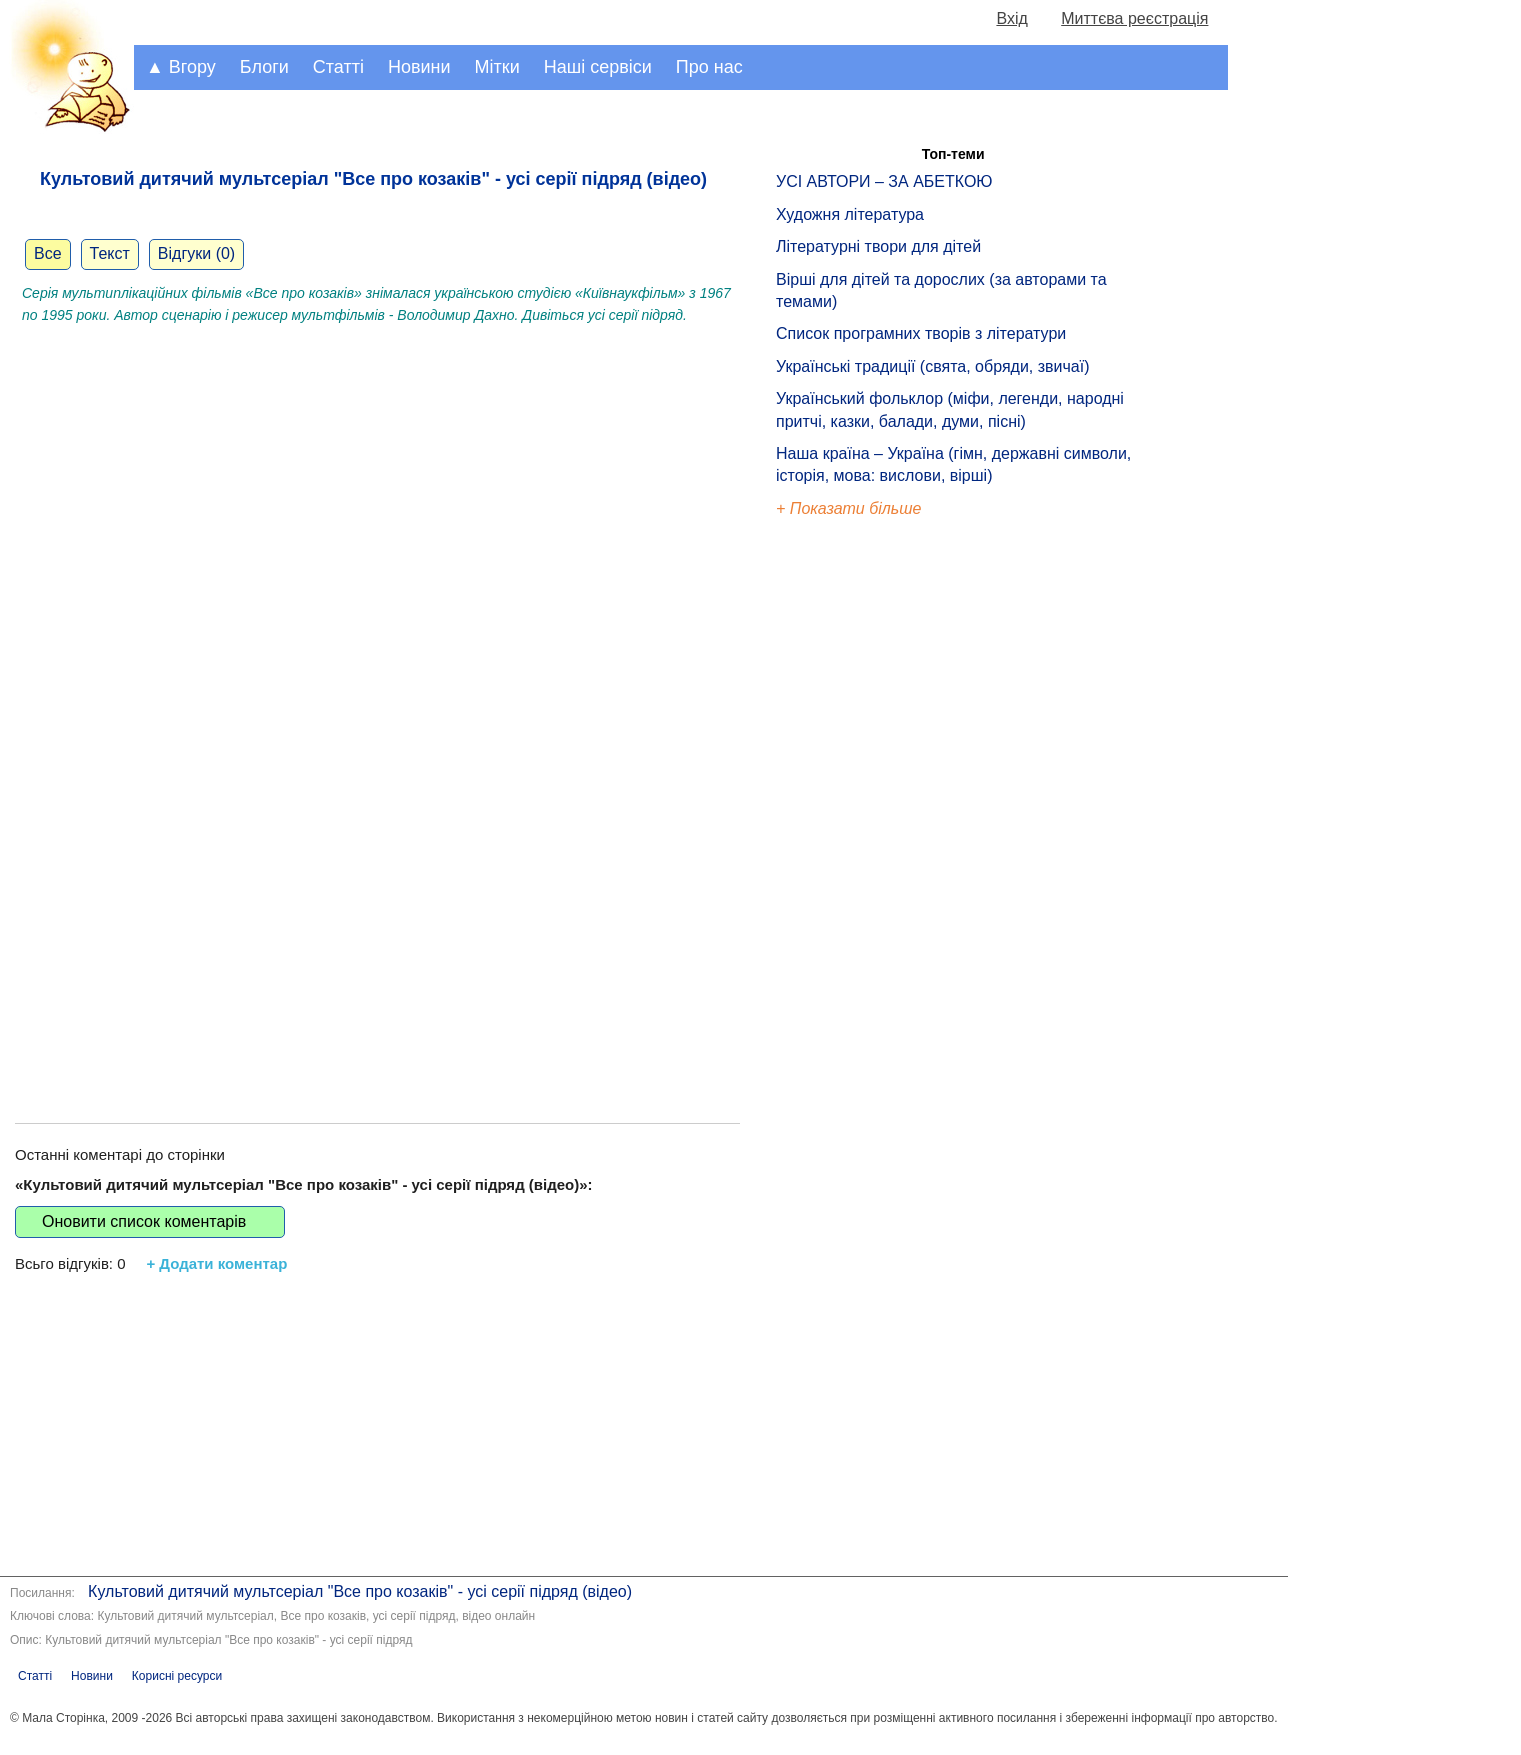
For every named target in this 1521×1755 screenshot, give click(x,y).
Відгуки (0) (196, 253)
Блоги (264, 67)
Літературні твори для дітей (878, 246)
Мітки (497, 67)
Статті (338, 67)
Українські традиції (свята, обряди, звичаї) (933, 366)
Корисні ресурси (177, 1676)
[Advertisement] (377, 933)
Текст (110, 253)
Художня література (850, 214)
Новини (419, 67)
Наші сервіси (598, 67)
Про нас (709, 67)
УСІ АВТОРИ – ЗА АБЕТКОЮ (884, 181)
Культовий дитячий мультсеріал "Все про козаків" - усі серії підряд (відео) (360, 1591)
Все (48, 253)
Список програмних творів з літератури (921, 333)
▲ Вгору (181, 67)
